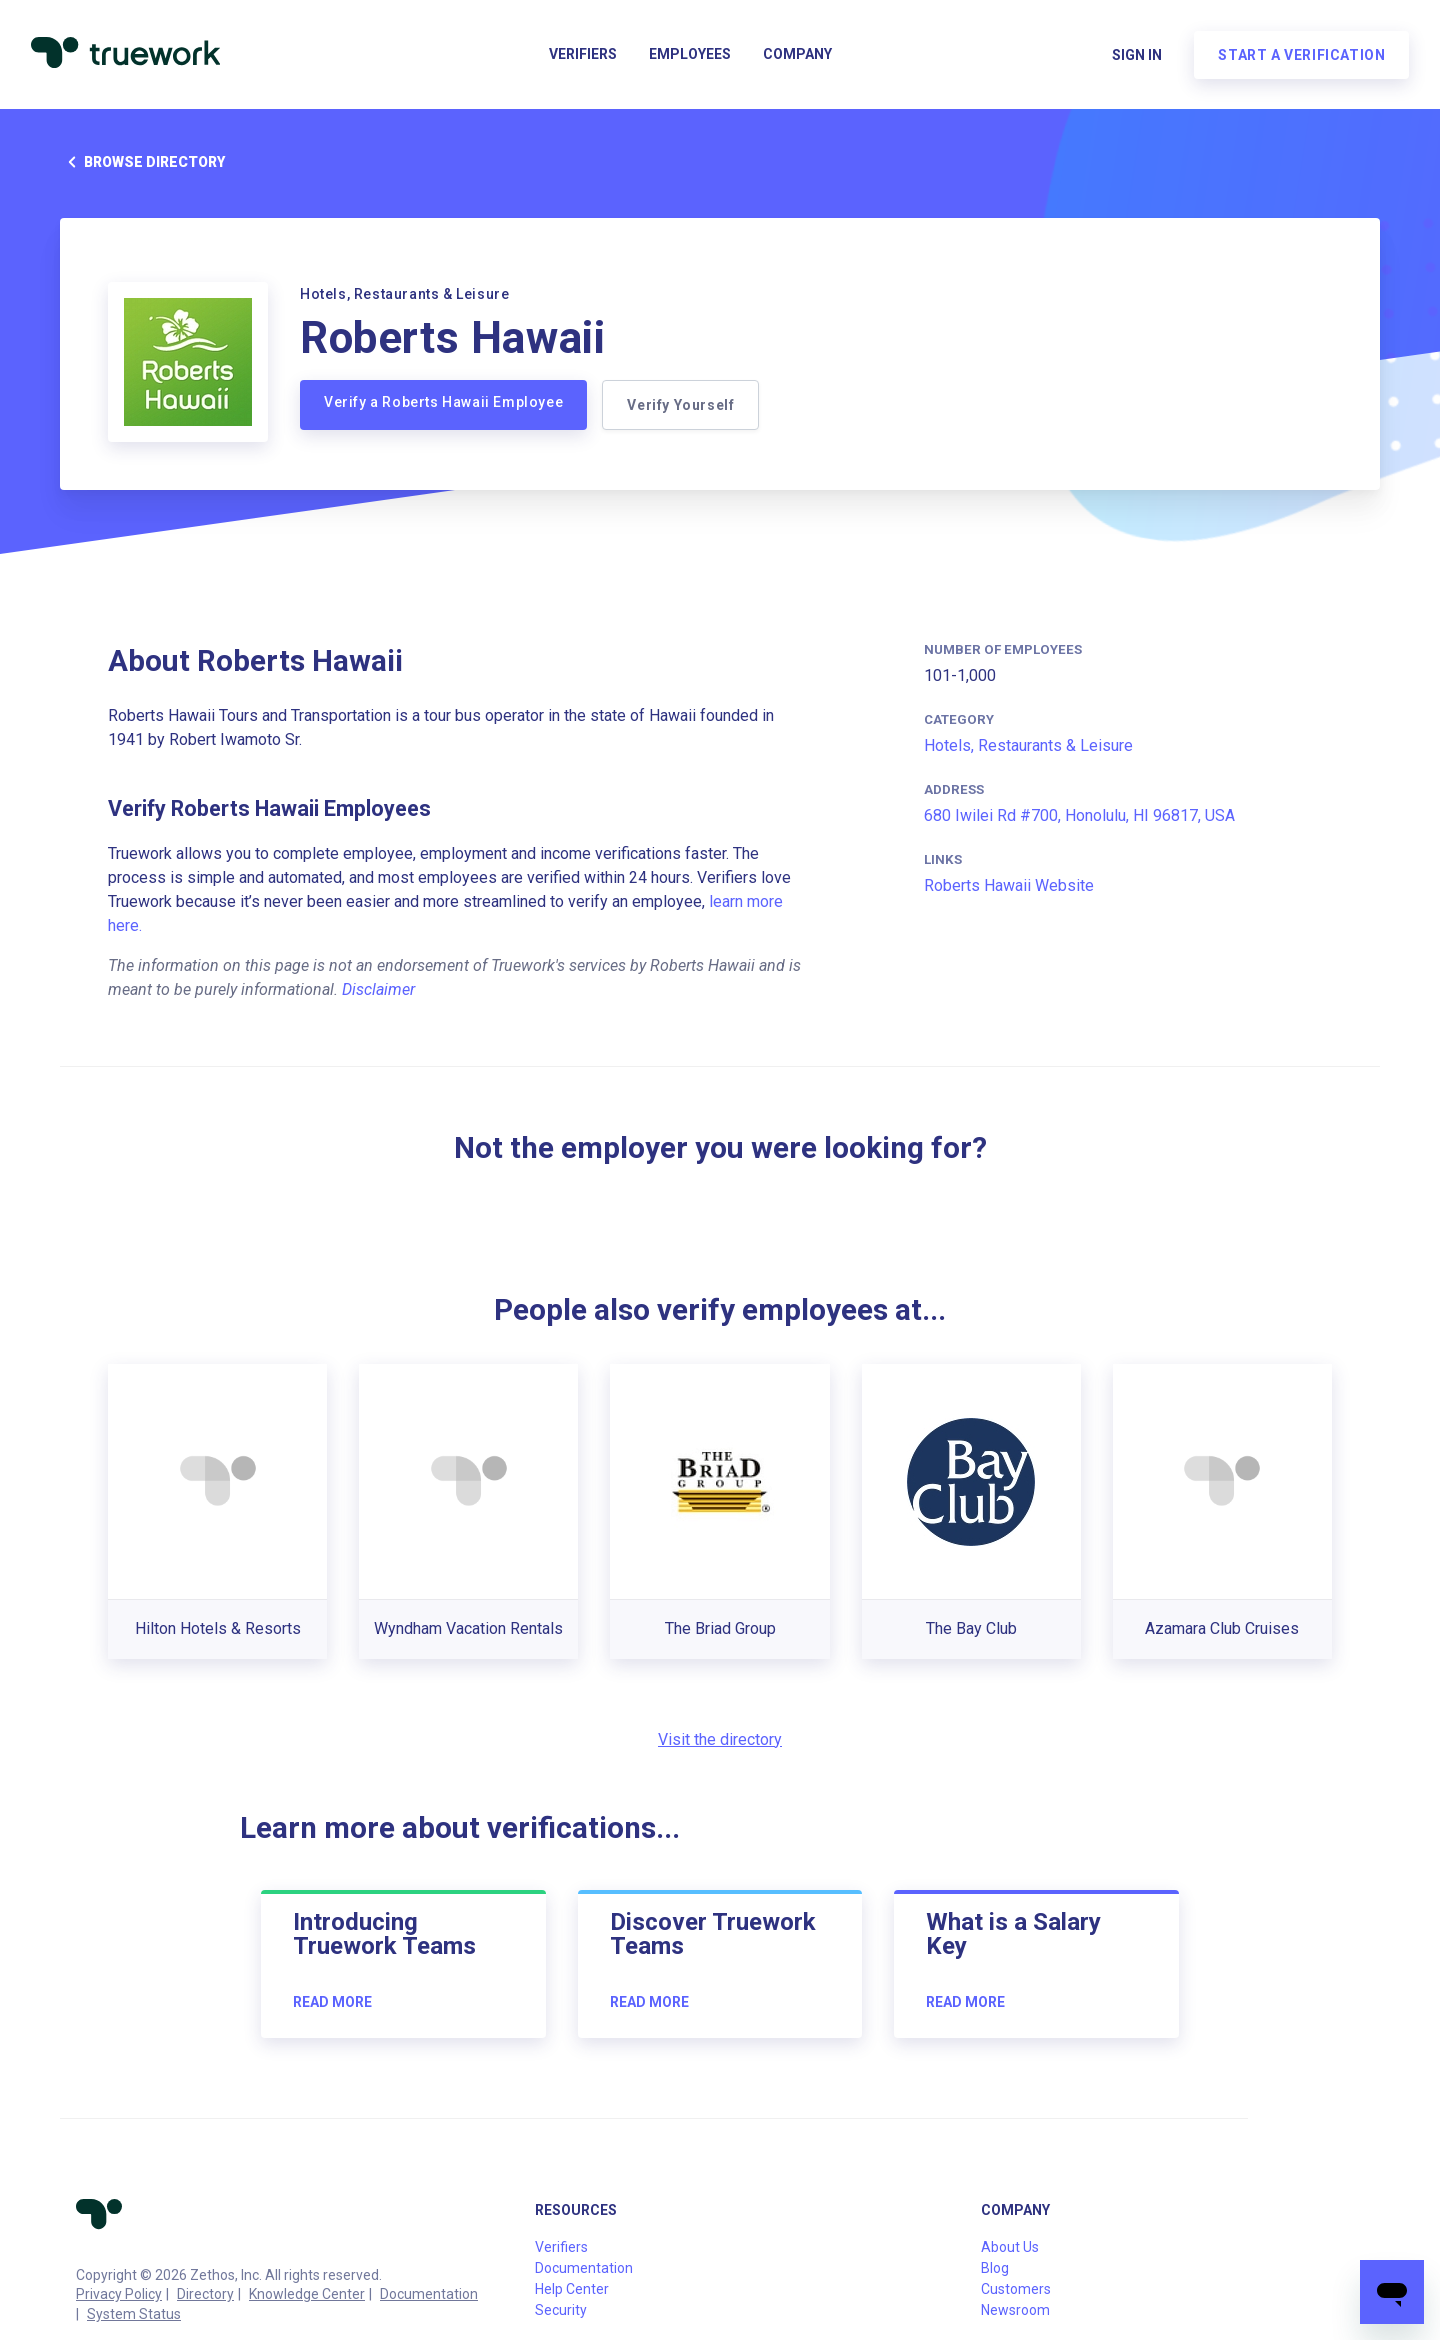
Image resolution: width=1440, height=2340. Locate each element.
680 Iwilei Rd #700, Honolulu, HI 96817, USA (1079, 815)
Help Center (572, 2289)
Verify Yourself (681, 405)
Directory (205, 2294)
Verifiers (583, 56)
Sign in (1136, 56)
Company (797, 56)
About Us (1010, 2247)
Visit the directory (720, 1739)
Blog (995, 2268)
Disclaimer (378, 989)
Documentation (429, 2294)
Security (561, 2310)
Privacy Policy (119, 2294)
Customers (1016, 2289)
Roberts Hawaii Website (1009, 885)
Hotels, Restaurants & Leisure (1028, 745)
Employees (690, 56)
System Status (134, 2314)
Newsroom (1015, 2310)
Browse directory (142, 162)
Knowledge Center (307, 2294)
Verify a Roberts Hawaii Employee (443, 402)
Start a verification (1300, 56)
